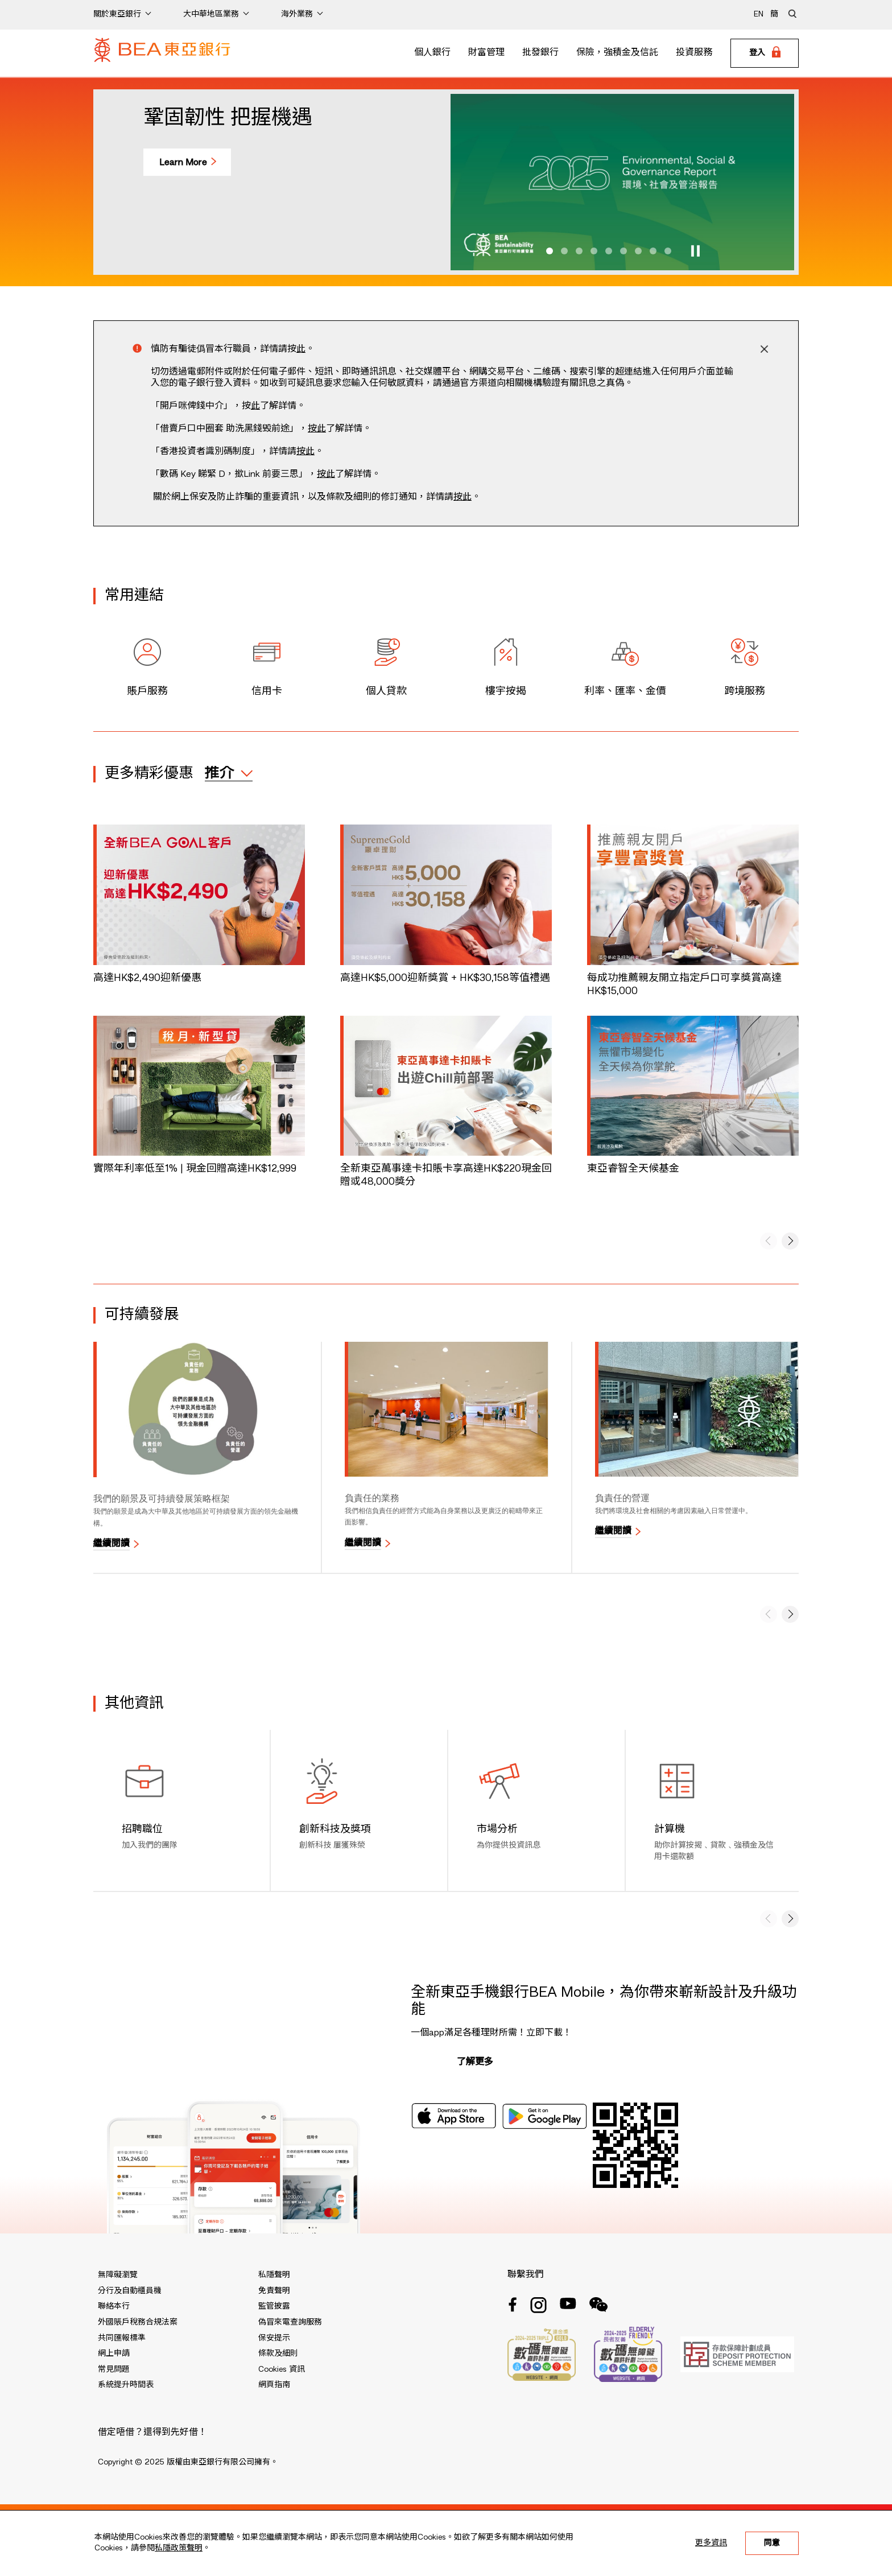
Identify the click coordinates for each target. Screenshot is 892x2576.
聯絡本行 (114, 2306)
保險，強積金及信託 (617, 52)
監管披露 (274, 2306)
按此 (317, 429)
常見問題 (114, 2369)
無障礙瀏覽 (118, 2275)
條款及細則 (278, 2353)
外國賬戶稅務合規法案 (137, 2322)
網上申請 (114, 2353)
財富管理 (486, 52)
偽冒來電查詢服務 (290, 2322)
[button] (549, 251)
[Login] (764, 53)
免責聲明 (274, 2291)
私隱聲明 (274, 2275)
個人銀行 (432, 52)
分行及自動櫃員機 (130, 2291)
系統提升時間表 (126, 2385)
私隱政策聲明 (179, 2548)
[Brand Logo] (162, 53)
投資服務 (694, 52)
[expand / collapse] (229, 773)
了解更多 (475, 2062)
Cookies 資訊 (281, 2369)
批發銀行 (540, 52)
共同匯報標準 (122, 2338)
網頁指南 (274, 2385)
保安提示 (274, 2338)
